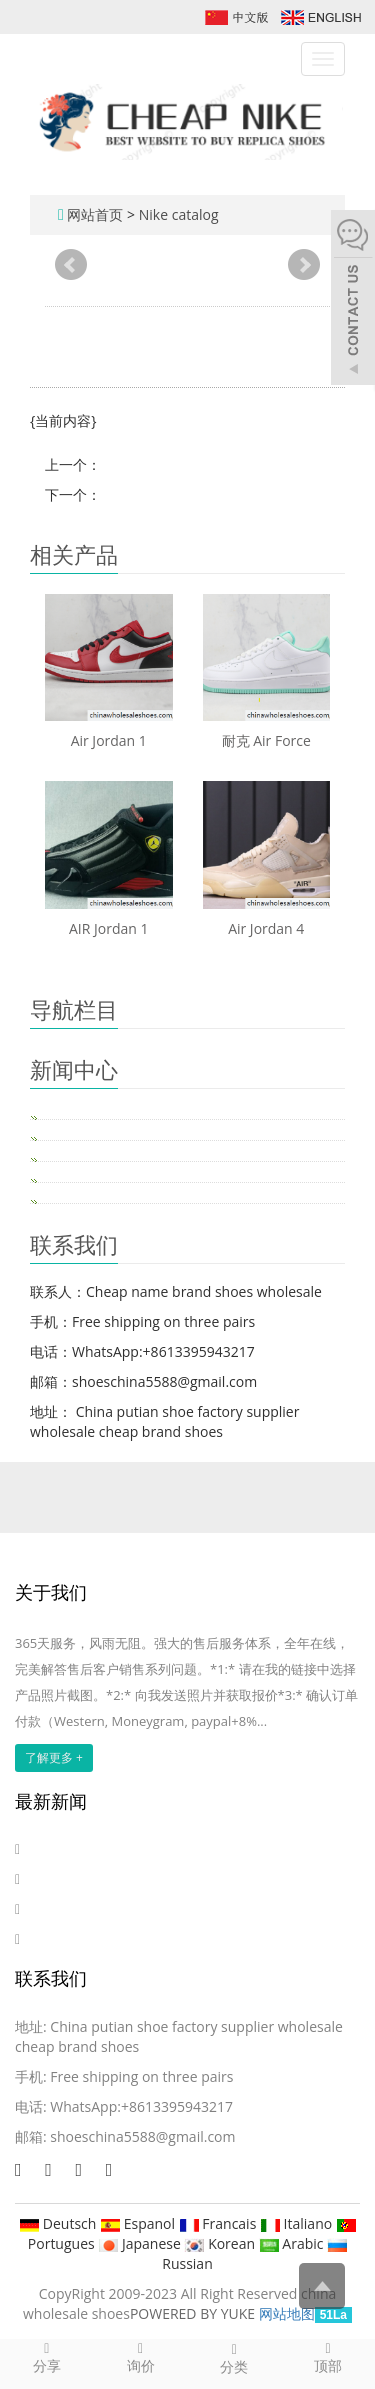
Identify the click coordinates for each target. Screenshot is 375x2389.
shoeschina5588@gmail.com (142, 2136)
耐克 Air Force (266, 740)
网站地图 (287, 2313)
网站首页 (95, 214)
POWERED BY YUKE (194, 2313)
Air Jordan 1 (109, 740)
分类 (235, 2358)
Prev (71, 265)
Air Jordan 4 (266, 928)
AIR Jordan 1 (109, 928)
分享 (47, 2357)
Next (304, 265)
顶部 (328, 2357)
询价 (141, 2357)
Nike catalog (179, 214)
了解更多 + (54, 1757)
